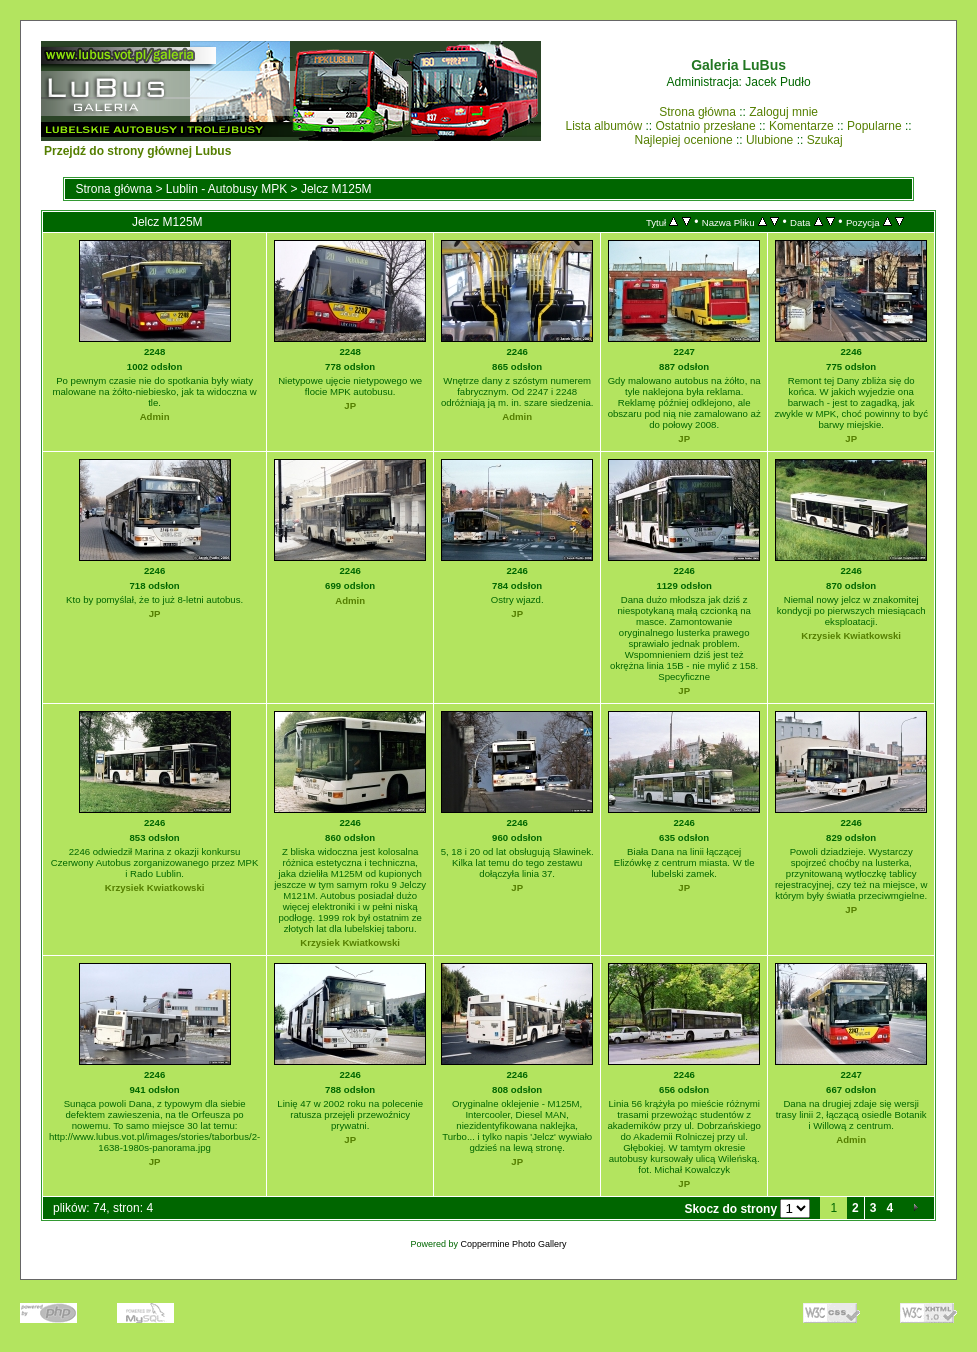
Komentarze (801, 126)
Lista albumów (603, 126)
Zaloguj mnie (783, 112)
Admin (155, 416)
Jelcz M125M (336, 189)
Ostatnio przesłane (706, 126)
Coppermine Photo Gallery (514, 1244)
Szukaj (825, 140)
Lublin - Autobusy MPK (226, 189)
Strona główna (697, 112)
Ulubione (769, 140)
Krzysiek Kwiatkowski (851, 635)
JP (350, 405)
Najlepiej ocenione (684, 140)
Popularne (874, 126)
